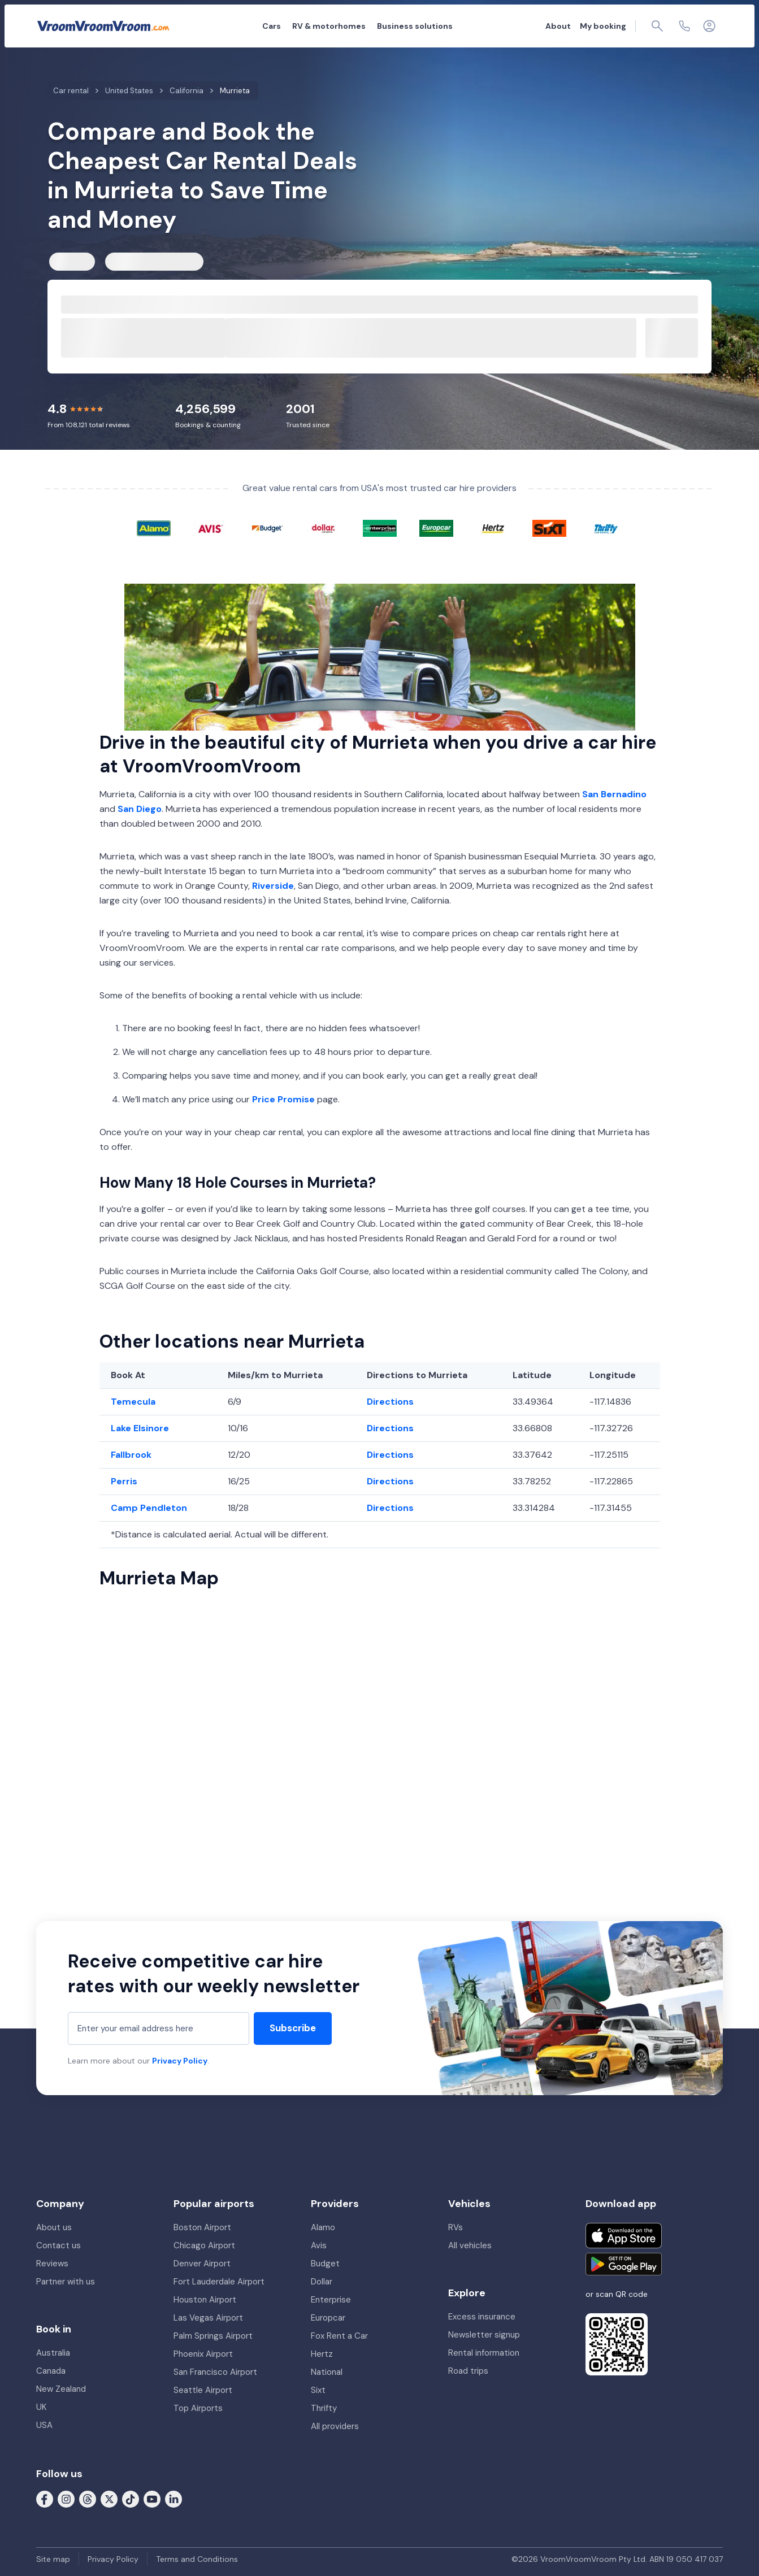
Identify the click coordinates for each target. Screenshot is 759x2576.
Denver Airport (202, 2263)
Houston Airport (205, 2299)
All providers (335, 2426)
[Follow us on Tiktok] (130, 2498)
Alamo (323, 2227)
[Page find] (657, 26)
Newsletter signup (484, 2334)
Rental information (483, 2352)
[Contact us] (684, 26)
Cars (271, 26)
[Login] (709, 26)
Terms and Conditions (197, 2559)
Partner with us (65, 2281)
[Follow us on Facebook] (44, 2498)
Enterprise (331, 2299)
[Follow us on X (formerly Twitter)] (109, 2498)
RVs (455, 2227)
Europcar (328, 2317)
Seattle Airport (203, 2390)
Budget (325, 2263)
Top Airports (198, 2408)
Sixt (318, 2390)
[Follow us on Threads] (87, 2498)
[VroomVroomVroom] (103, 26)
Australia (53, 2352)
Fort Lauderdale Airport (219, 2281)
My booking (603, 26)
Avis (319, 2245)
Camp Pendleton (149, 1508)
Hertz (322, 2354)
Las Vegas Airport (208, 2317)
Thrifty (324, 2408)
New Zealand (61, 2389)
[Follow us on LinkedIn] (173, 2498)
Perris (124, 1481)
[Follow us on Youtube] (152, 2498)
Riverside (273, 886)
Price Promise (283, 1099)
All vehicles (470, 2245)
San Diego (140, 809)
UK (41, 2407)
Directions (390, 1402)
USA (44, 2425)
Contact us (58, 2245)
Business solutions (415, 26)
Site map (53, 2559)
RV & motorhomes (329, 26)
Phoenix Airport (203, 2354)
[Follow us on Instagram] (66, 2498)
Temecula (133, 1402)
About (558, 26)
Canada (51, 2371)
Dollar (321, 2281)
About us (54, 2227)
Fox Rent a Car (339, 2336)
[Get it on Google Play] (623, 2264)
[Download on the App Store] (623, 2235)
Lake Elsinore (140, 1428)
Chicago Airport (204, 2245)
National (326, 2372)
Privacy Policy (179, 2061)
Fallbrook (131, 1455)
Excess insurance (481, 2316)
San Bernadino (614, 794)
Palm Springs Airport (213, 2336)
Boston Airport (202, 2227)
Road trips (468, 2371)
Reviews (52, 2263)
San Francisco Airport (215, 2372)
